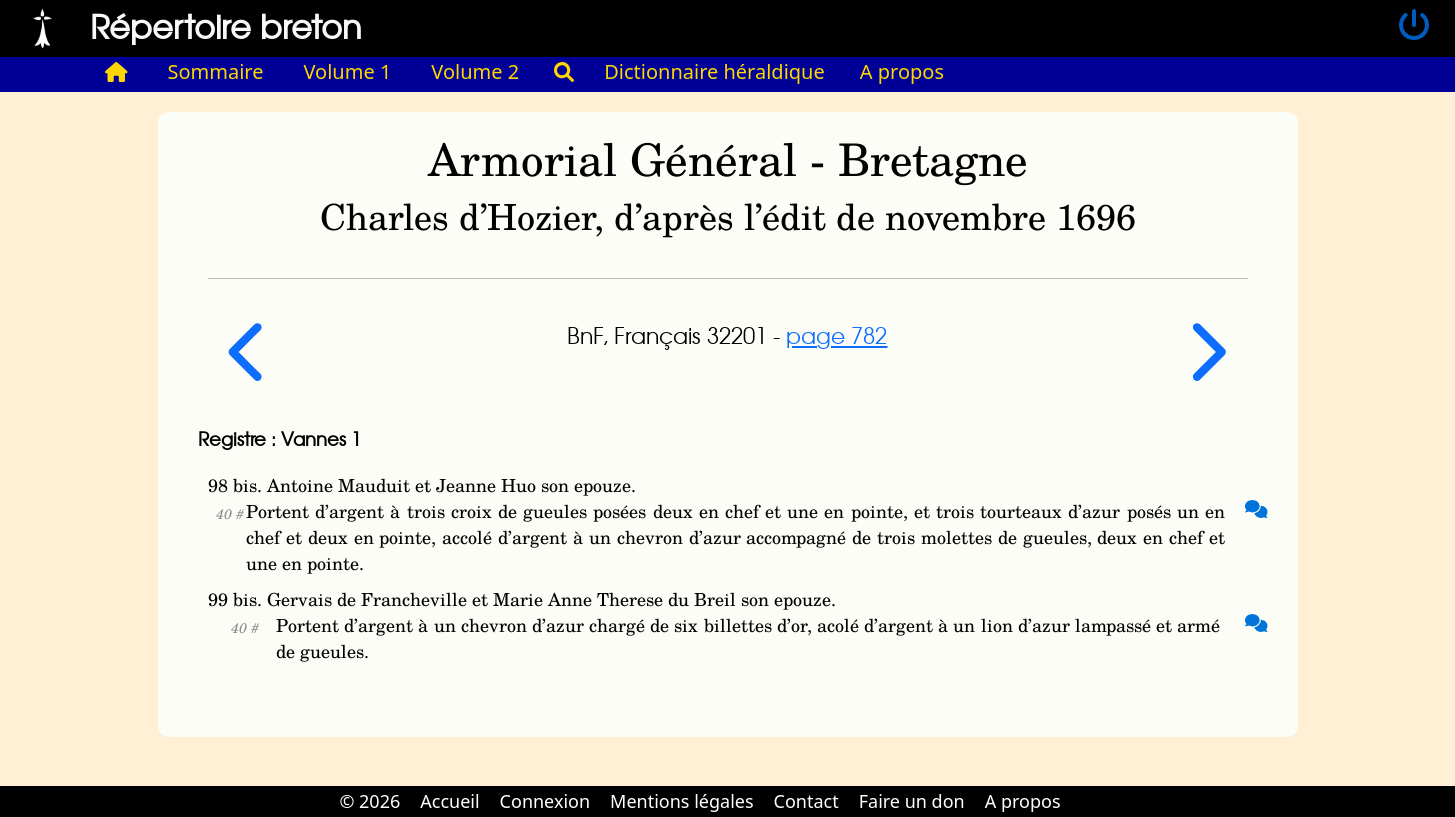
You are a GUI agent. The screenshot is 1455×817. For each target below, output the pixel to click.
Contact (806, 801)
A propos (902, 71)
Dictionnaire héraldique (714, 71)
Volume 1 (348, 71)
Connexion (545, 801)
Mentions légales (681, 801)
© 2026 (369, 801)
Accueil (449, 801)
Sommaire (216, 71)
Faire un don (912, 801)
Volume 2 (475, 71)
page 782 (836, 335)
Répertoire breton (226, 25)
